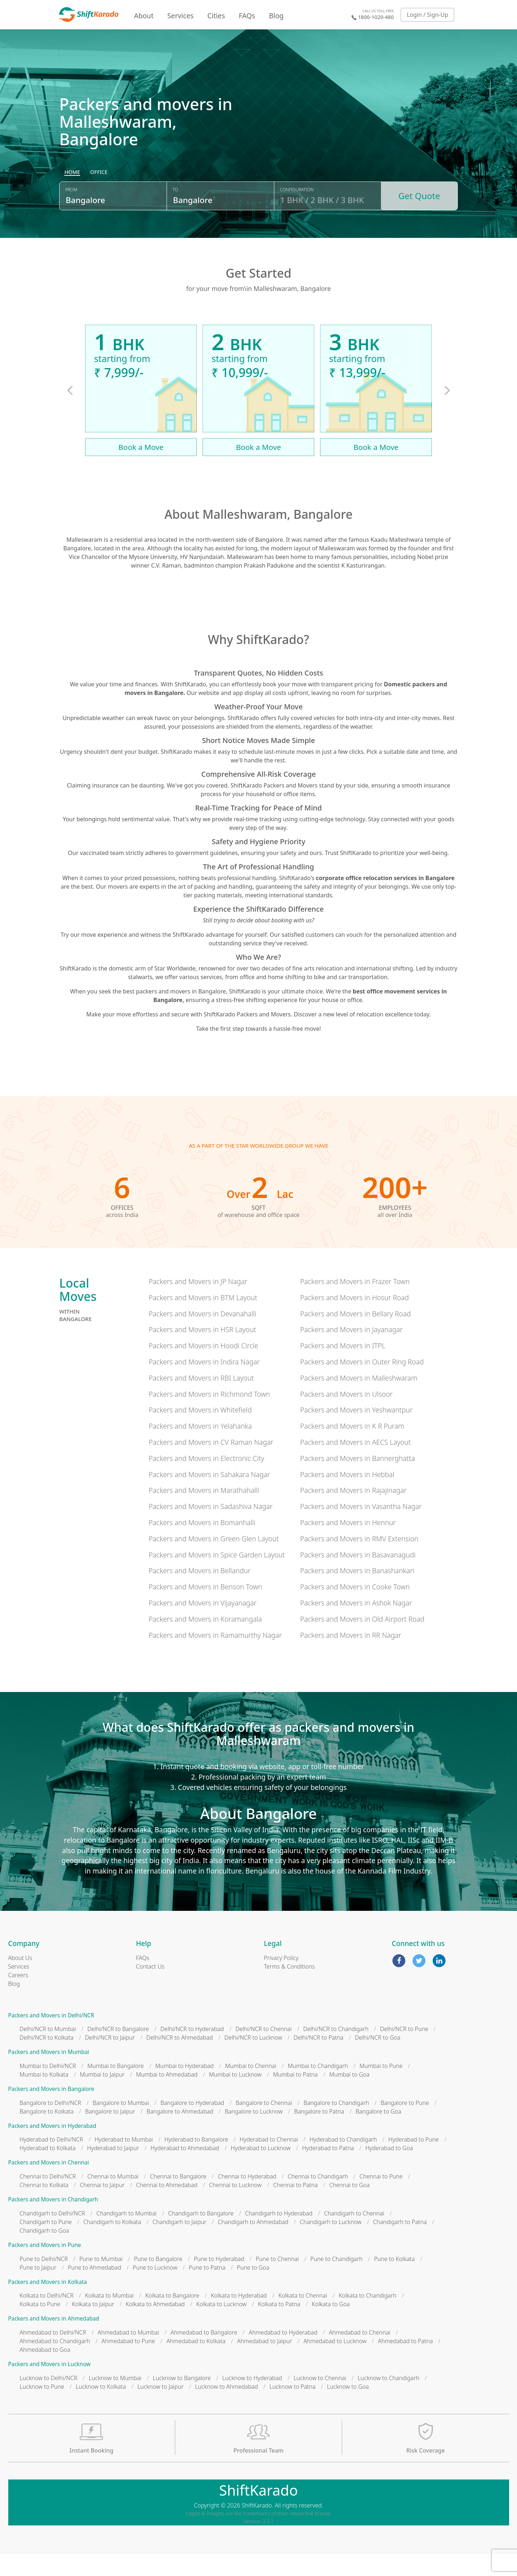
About (143, 15)
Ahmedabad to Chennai (359, 2354)
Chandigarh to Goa (44, 2252)
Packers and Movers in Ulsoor (346, 1416)
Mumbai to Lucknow (235, 2096)
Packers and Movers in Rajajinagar (353, 1512)
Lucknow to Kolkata (101, 2408)
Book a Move (141, 469)
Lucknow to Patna (292, 2408)
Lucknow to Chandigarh (388, 2400)
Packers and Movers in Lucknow (49, 2386)
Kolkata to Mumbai (109, 2318)
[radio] (72, 199)
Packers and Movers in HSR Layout (202, 1352)
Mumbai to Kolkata (44, 2096)
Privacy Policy (281, 1980)
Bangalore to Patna (319, 2133)
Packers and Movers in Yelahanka (200, 1448)
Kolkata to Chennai (302, 2318)
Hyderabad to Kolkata (48, 2170)
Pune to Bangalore (158, 2281)
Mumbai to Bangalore (115, 2088)
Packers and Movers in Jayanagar (351, 1352)
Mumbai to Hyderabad (184, 2088)
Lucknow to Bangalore (182, 2400)
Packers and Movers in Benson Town (205, 1609)
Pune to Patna (207, 2289)
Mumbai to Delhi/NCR (48, 2088)
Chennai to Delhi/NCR (48, 2199)
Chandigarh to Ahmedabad (253, 2244)
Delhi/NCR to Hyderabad (192, 2051)
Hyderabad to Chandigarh (343, 2162)
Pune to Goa (253, 2289)
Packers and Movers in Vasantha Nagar (361, 1528)
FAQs (247, 15)
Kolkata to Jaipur (93, 2326)
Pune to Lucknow (155, 2289)
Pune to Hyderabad (219, 2281)
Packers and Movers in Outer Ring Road (362, 1383)
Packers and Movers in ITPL (342, 1368)
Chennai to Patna (295, 2207)
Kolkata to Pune (40, 2326)
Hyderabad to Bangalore (196, 2162)
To (175, 216)
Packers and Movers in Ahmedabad (53, 2341)
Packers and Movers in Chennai (48, 2185)
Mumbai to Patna (295, 2096)
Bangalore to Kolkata (47, 2133)
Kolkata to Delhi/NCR (47, 2318)
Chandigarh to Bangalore (200, 2235)
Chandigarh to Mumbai (126, 2235)
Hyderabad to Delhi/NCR (51, 2162)
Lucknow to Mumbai (115, 2400)
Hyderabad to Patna (328, 2170)
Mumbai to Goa (349, 2096)
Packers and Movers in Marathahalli (204, 1512)
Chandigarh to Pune (46, 2244)
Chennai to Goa (349, 2207)
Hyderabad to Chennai (268, 2162)
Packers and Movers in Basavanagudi (358, 1576)
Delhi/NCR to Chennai (264, 2051)
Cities (216, 15)
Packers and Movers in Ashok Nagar (356, 1625)
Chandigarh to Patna (400, 2244)
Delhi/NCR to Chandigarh (335, 2051)
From (71, 216)
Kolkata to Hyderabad (239, 2318)
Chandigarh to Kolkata (112, 2244)
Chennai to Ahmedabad (166, 2207)
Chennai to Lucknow (235, 2207)
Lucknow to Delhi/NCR (49, 2400)
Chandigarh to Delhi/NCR (52, 2235)
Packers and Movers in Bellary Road (355, 1335)
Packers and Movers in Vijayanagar (203, 1625)
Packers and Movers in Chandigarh (53, 2221)
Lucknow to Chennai (320, 2400)
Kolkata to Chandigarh (367, 2318)
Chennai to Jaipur (102, 2207)
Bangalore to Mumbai (121, 2125)
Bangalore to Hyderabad (192, 2125)
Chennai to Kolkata (44, 2207)
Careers (18, 1997)
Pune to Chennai (277, 2281)
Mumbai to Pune (380, 2088)
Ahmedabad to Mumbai (128, 2354)
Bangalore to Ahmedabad (179, 2133)
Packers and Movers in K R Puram (352, 1448)
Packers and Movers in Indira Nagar (204, 1383)
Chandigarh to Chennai (354, 2235)
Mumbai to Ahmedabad (166, 2096)
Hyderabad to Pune (413, 2162)
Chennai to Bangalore (178, 2199)
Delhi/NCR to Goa (377, 2060)
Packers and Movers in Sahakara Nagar (209, 1496)
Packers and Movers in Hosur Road (354, 1319)
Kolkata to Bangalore (172, 2318)
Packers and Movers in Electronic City (206, 1480)
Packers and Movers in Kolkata (47, 2304)
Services (180, 15)
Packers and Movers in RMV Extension (359, 1560)
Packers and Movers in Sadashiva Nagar (211, 1528)
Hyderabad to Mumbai (123, 2162)
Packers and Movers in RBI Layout (201, 1400)
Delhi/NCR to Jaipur (110, 2060)
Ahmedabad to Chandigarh (55, 2363)
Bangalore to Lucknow (254, 2133)
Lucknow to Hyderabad (252, 2400)
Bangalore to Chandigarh (336, 2125)
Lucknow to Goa (348, 2408)
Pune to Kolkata (394, 2281)
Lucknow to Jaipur (161, 2408)
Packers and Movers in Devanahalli (202, 1335)
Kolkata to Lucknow (221, 2326)
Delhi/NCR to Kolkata (47, 2060)
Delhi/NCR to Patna (319, 2060)
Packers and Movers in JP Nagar (198, 1303)
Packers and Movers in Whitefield (200, 1432)
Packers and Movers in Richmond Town (209, 1416)
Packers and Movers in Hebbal (347, 1496)
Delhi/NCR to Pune (404, 2051)
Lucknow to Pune (42, 2408)
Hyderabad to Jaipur (113, 2170)
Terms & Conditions (289, 1988)
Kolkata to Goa (331, 2326)
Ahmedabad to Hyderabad (283, 2354)
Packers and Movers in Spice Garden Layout (217, 1576)
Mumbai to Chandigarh (318, 2088)
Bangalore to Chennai (264, 2125)
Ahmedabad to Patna (405, 2363)
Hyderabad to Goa (389, 2170)
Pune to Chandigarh (336, 2281)
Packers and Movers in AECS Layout (355, 1464)
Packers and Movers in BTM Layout (203, 1319)
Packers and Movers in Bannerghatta (357, 1480)
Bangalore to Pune (405, 2125)
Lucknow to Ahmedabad (226, 2408)
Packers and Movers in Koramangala (205, 1641)
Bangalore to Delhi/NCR (50, 2125)
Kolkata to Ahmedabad (155, 2326)
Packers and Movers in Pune (44, 2267)
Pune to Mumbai (100, 2281)
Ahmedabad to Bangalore (204, 2354)
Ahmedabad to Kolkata (196, 2363)
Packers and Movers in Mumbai (48, 2074)
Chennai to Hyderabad (247, 2199)
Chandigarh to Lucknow (331, 2244)
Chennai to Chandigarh (318, 2199)
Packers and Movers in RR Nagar (350, 1657)
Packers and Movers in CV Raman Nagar (211, 1464)
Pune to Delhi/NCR (44, 2281)
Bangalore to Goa (378, 2133)
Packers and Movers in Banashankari (357, 1593)
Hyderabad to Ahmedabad (184, 2170)
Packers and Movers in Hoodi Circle (203, 1368)
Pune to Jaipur (38, 2289)
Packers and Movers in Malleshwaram (358, 1400)
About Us (20, 1980)
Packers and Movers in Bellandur (200, 1593)
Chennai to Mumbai (112, 2199)
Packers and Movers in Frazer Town (355, 1303)
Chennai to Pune (380, 2199)
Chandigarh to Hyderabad (279, 2235)
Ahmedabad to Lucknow (334, 2363)
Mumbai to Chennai (250, 2088)
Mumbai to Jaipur (102, 2096)
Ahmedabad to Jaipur (264, 2363)
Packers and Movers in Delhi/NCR (51, 2037)
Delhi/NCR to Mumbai (48, 2051)
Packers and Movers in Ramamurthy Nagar (215, 1657)
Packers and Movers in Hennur (348, 1544)
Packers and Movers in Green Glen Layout (214, 1560)
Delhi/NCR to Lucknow (253, 2060)
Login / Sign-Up (427, 15)
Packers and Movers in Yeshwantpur (356, 1432)
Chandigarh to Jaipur (179, 2244)
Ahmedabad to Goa (45, 2371)
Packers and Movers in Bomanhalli (202, 1544)
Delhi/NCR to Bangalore (118, 2051)
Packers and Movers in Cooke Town (355, 1609)
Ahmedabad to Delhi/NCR (53, 2354)
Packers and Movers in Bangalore (51, 2111)
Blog (276, 15)
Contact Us (150, 1988)
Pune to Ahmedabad (94, 2289)
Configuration (297, 216)
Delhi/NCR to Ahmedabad (179, 2060)
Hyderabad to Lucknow (261, 2170)
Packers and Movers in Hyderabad (52, 2148)
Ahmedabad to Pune (128, 2363)
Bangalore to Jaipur (110, 2133)
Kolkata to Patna (279, 2326)
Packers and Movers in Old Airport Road (362, 1641)
